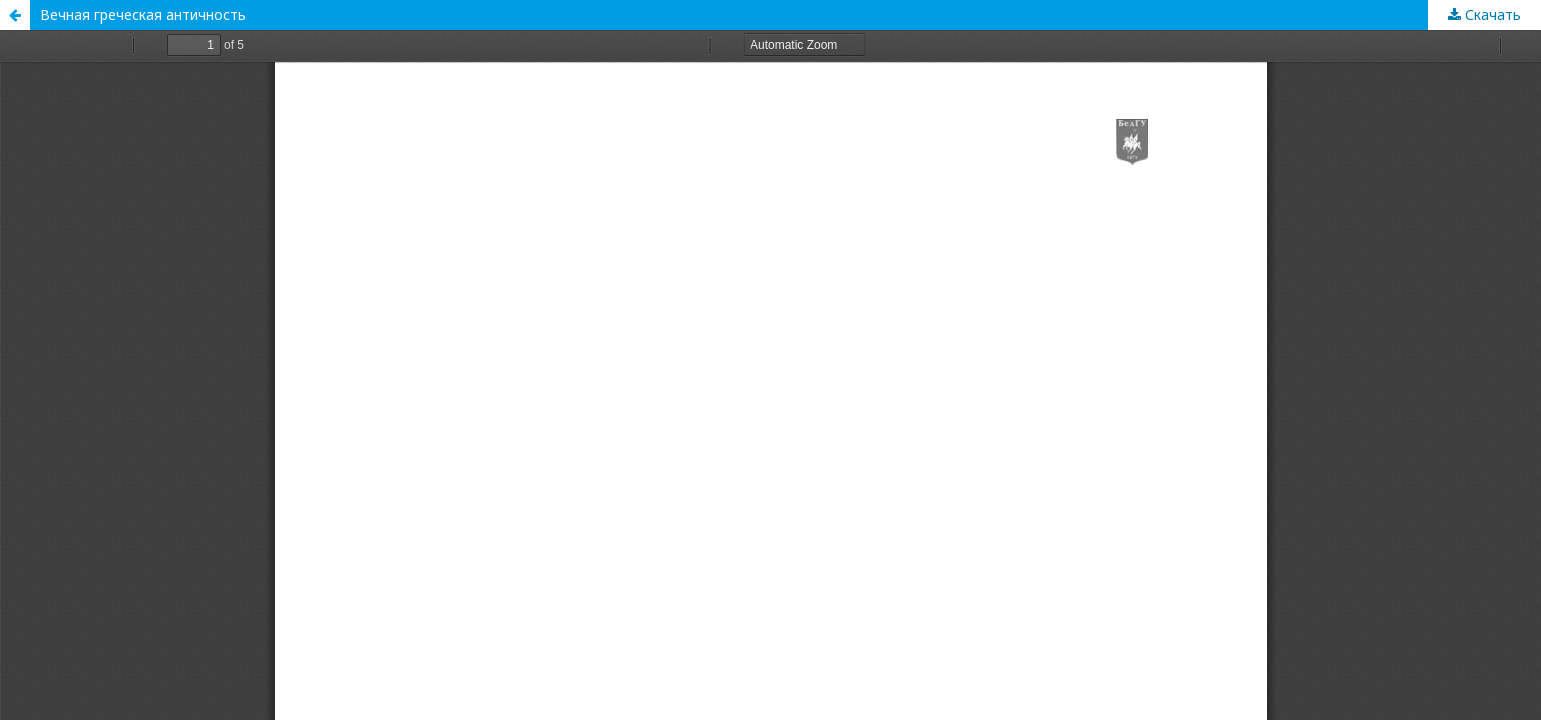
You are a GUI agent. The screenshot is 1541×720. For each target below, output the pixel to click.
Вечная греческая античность (143, 14)
